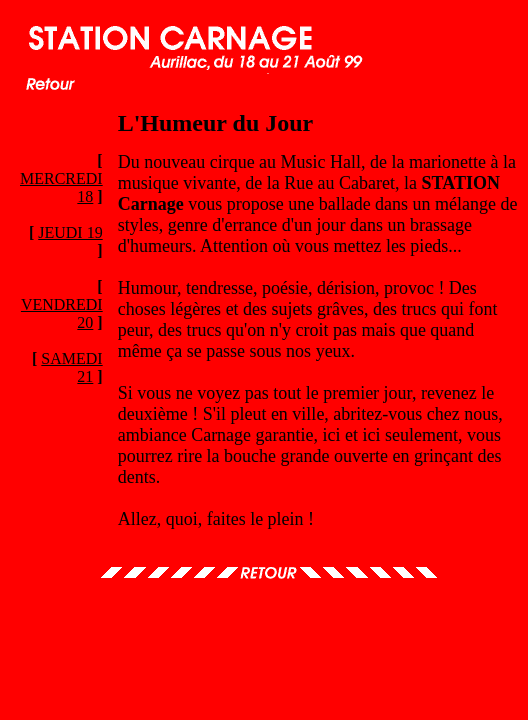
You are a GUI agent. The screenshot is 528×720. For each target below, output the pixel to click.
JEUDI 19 (70, 232)
